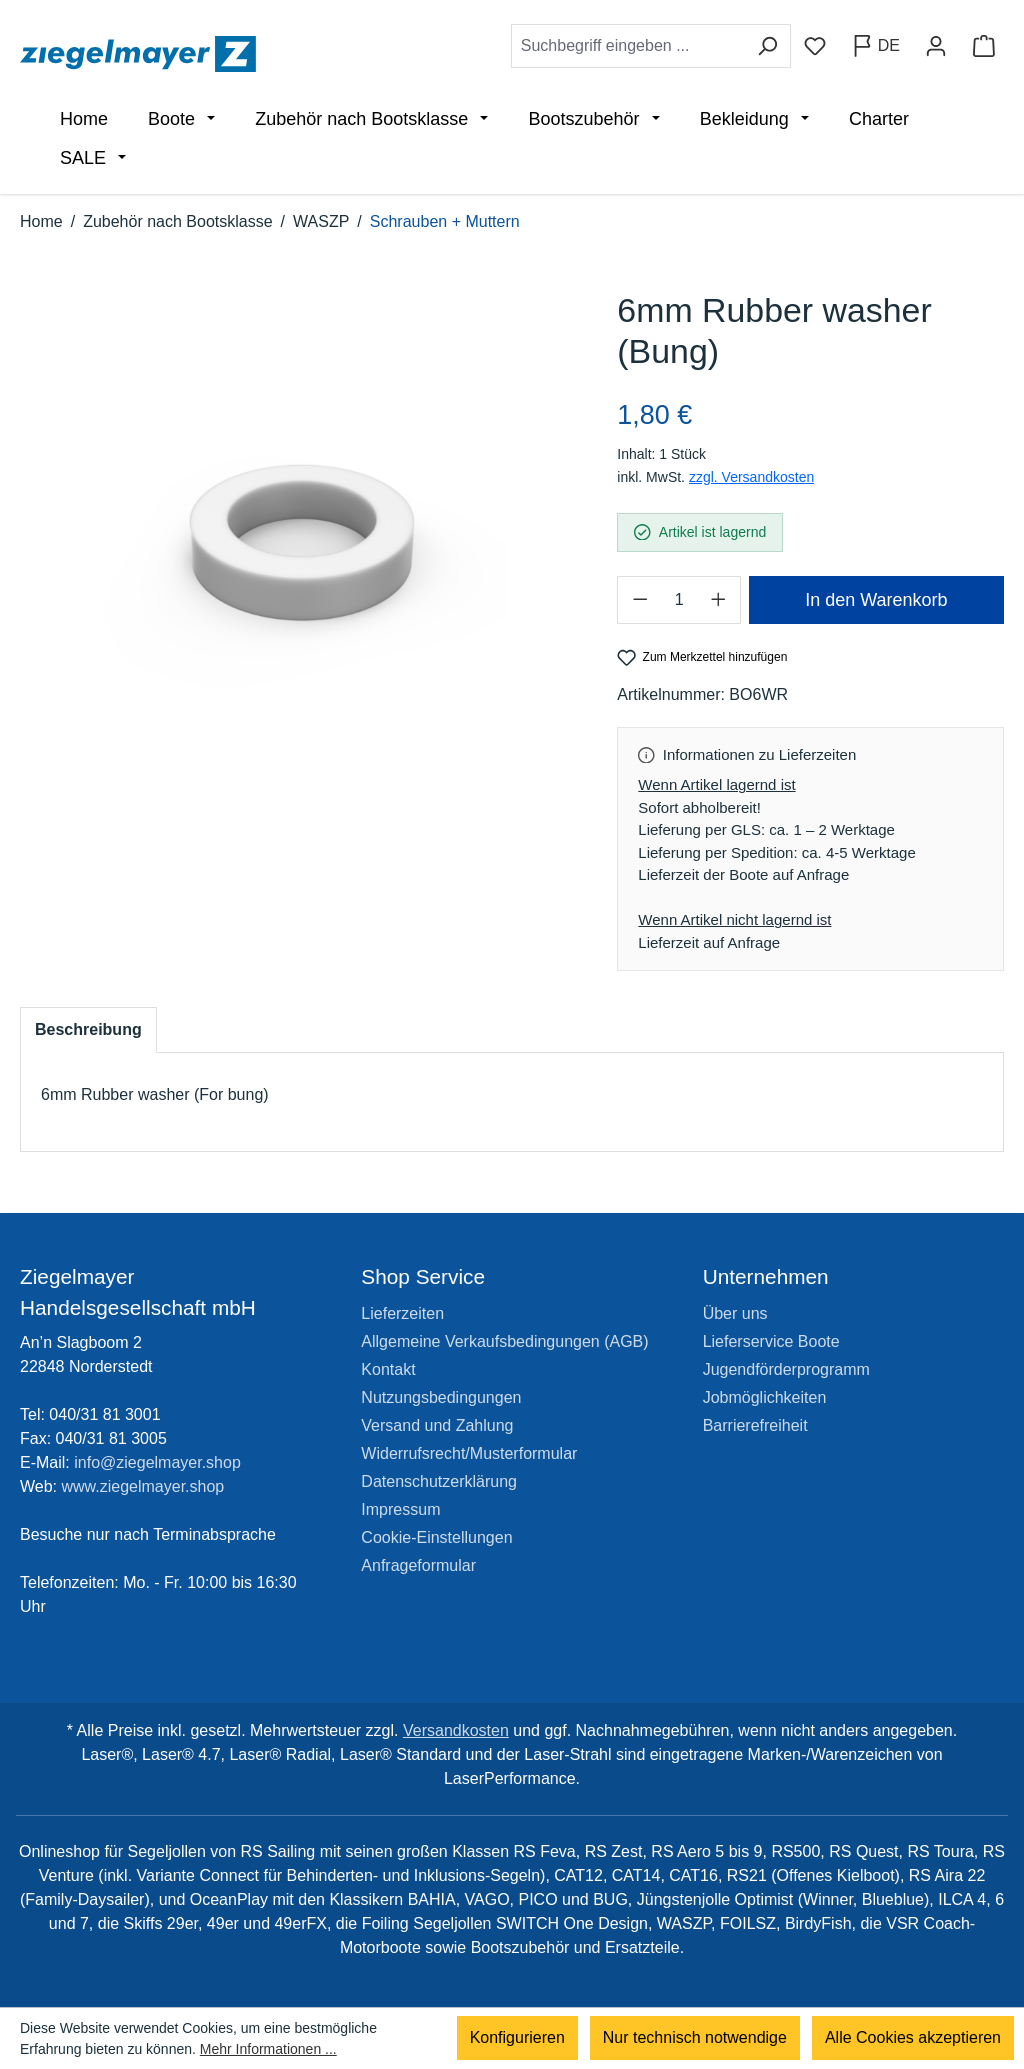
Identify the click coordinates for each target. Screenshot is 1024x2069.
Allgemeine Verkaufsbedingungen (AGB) (504, 1341)
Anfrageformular (418, 1565)
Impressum (400, 1509)
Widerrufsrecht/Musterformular (469, 1453)
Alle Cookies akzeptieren (913, 2038)
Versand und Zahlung (437, 1425)
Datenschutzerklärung (439, 1481)
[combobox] (628, 46)
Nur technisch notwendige (695, 2038)
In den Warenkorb (876, 600)
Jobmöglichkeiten (765, 1397)
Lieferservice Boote (771, 1341)
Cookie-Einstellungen (436, 1537)
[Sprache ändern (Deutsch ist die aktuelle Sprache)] (875, 46)
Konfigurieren (517, 2038)
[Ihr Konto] (936, 46)
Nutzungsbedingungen (441, 1397)
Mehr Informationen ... (268, 2049)
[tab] (88, 1030)
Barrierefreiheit (755, 1425)
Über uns (735, 1313)
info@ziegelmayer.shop (157, 1462)
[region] (298, 499)
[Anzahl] (679, 600)
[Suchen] (767, 46)
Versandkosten (456, 1730)
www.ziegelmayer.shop (143, 1486)
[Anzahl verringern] (639, 600)
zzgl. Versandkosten (751, 477)
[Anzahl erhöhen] (719, 600)
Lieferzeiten (402, 1313)
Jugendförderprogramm (786, 1369)
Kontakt (388, 1369)
